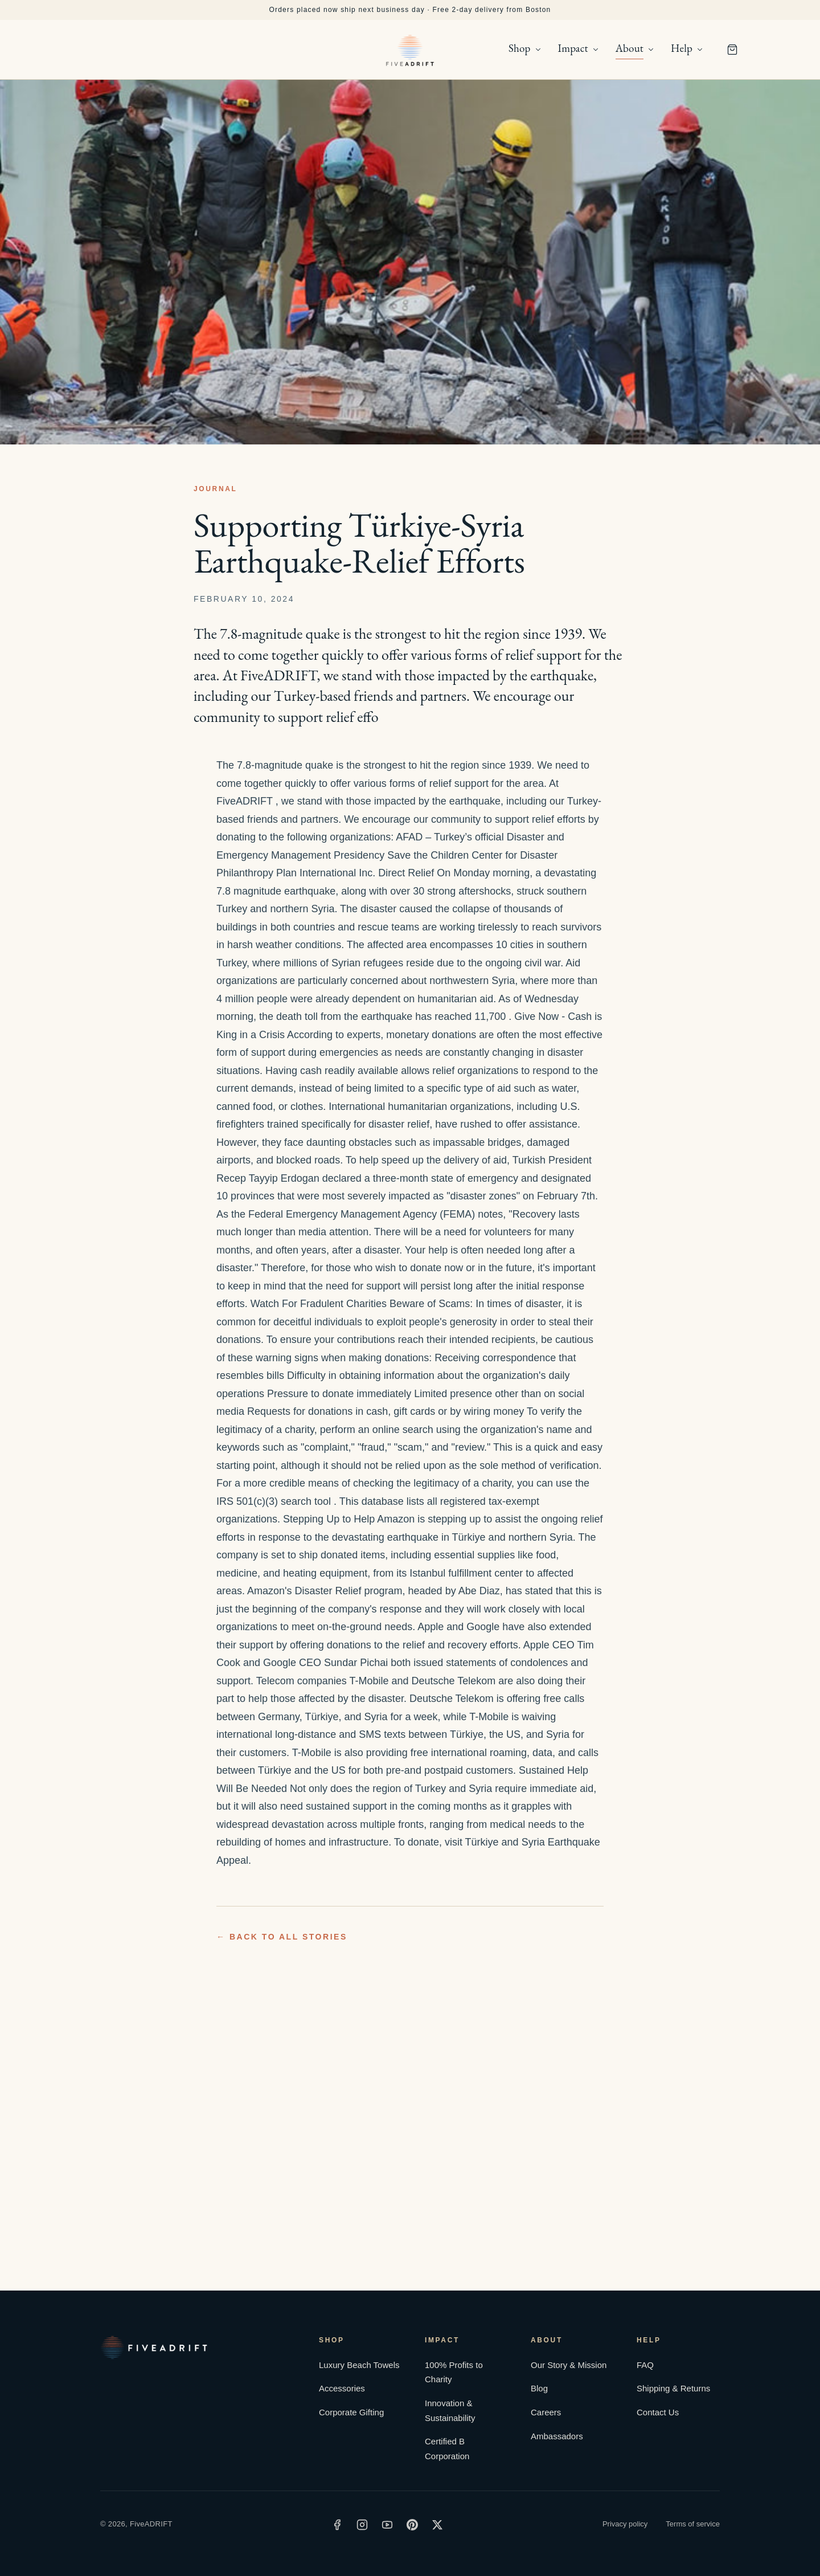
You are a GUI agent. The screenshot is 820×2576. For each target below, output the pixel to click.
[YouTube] (387, 2524)
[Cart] (732, 49)
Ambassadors (557, 2436)
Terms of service (693, 2524)
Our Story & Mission (568, 2365)
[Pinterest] (412, 2524)
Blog (539, 2388)
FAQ (645, 2365)
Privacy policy (624, 2524)
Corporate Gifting (351, 2412)
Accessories (342, 2388)
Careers (546, 2412)
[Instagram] (362, 2524)
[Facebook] (337, 2524)
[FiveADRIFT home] (410, 49)
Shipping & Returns (673, 2388)
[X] (437, 2524)
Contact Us (658, 2412)
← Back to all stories (281, 1936)
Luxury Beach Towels (359, 2365)
